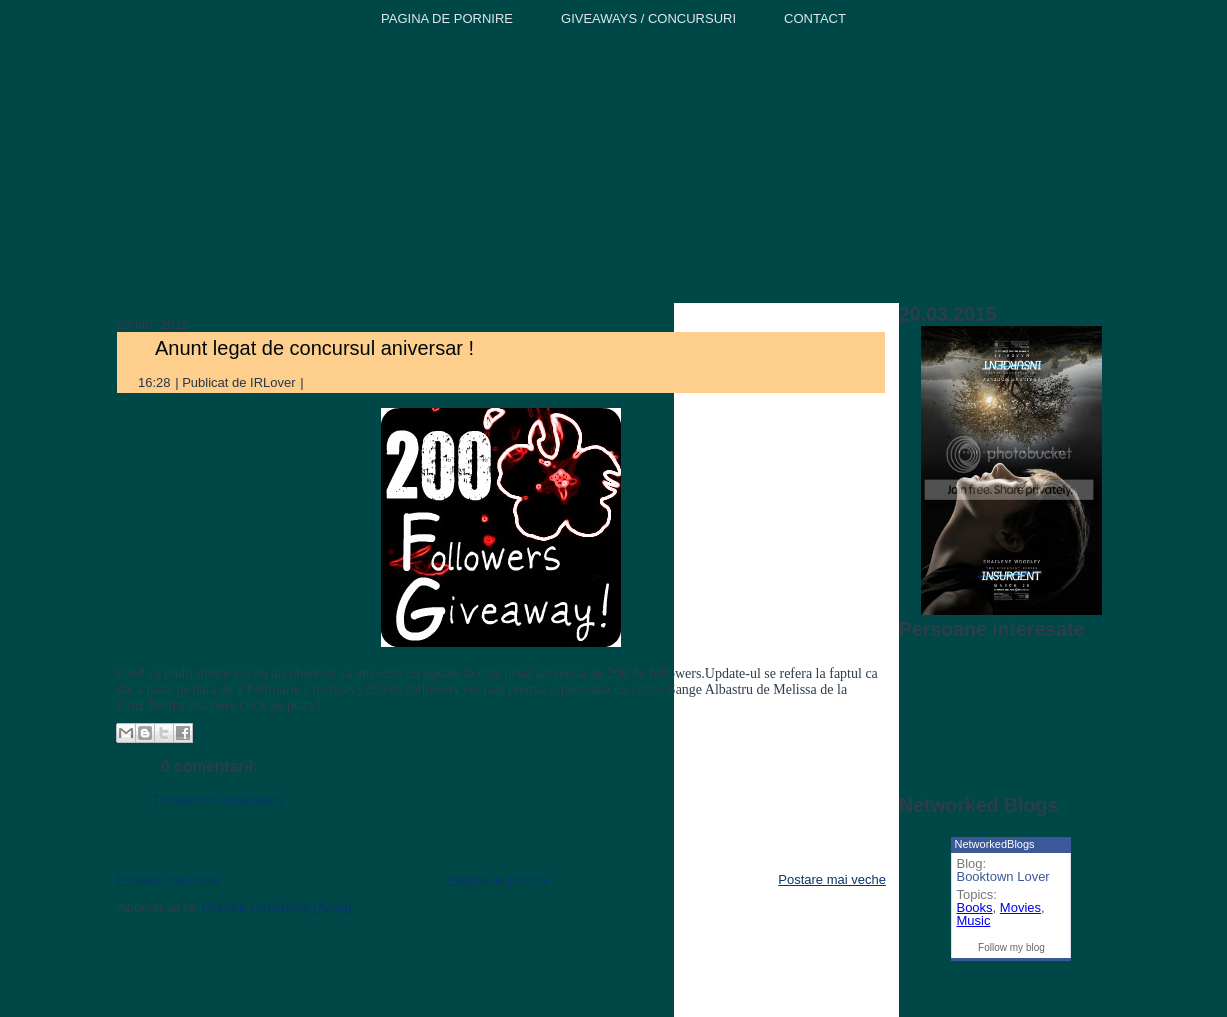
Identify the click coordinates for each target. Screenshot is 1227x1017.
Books (974, 907)
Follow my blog (1011, 947)
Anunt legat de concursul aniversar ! (314, 348)
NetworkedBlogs (994, 844)
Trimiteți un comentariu (218, 799)
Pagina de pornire (498, 879)
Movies (1020, 907)
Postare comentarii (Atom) (276, 907)
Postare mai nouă (167, 879)
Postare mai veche (832, 879)
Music (973, 920)
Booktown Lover (1002, 876)
